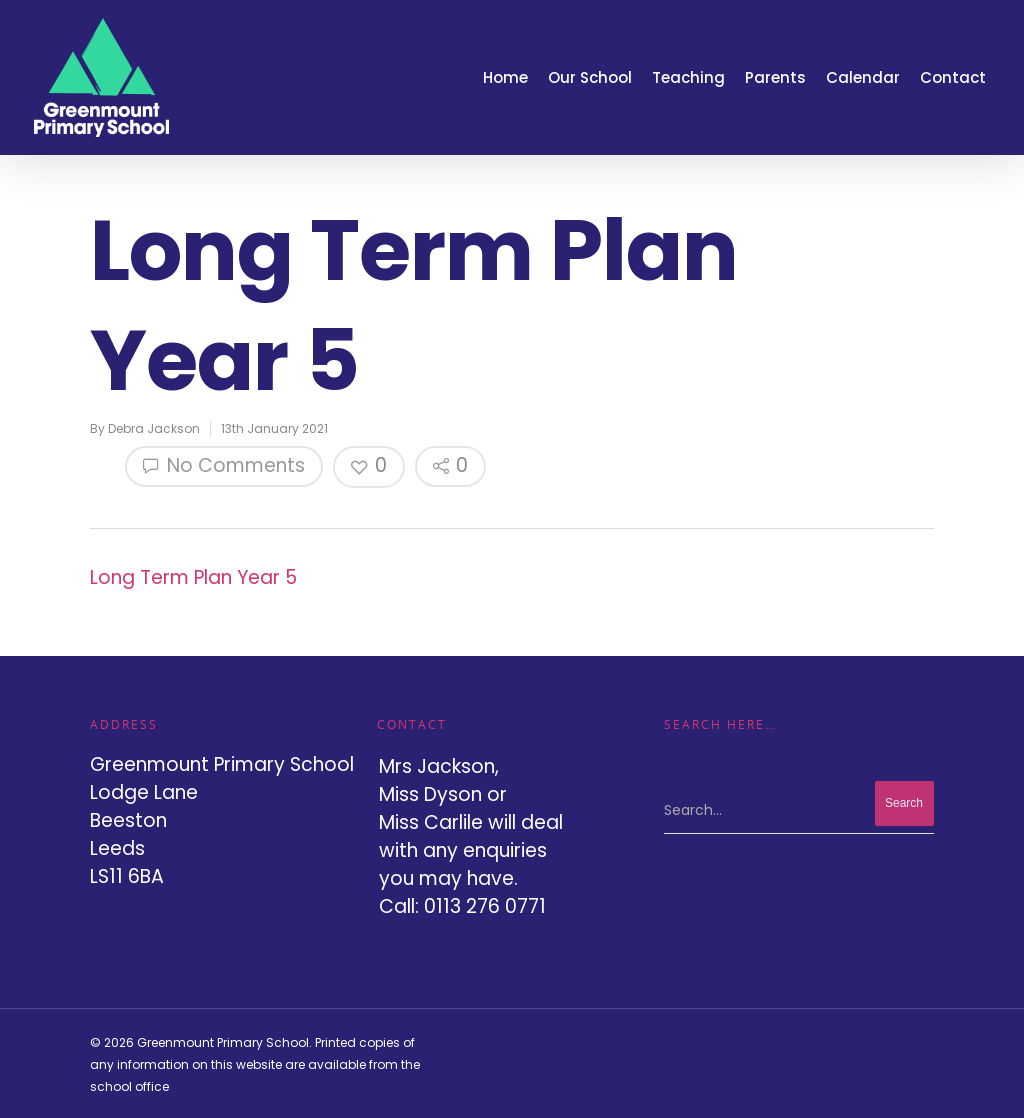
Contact (953, 77)
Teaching (688, 77)
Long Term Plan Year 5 (193, 577)
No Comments (224, 465)
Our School (590, 77)
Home (505, 77)
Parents (775, 77)
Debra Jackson (154, 428)
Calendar (863, 77)
